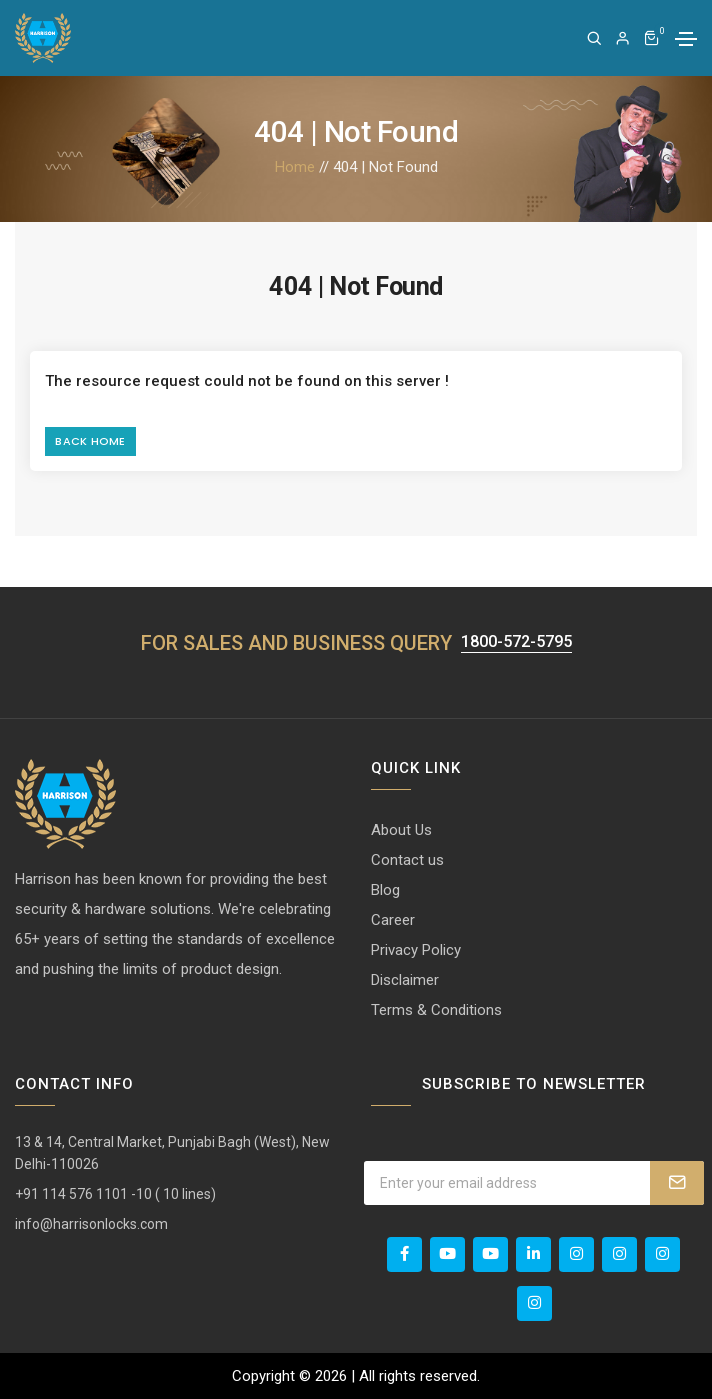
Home (295, 167)
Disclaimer (405, 980)
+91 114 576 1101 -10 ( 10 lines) (115, 1194)
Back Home (90, 441)
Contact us (407, 860)
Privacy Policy (416, 950)
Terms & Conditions (436, 1010)
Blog (385, 890)
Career (393, 920)
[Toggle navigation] (686, 39)
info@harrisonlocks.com (91, 1224)
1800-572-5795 (516, 642)
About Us (401, 830)
